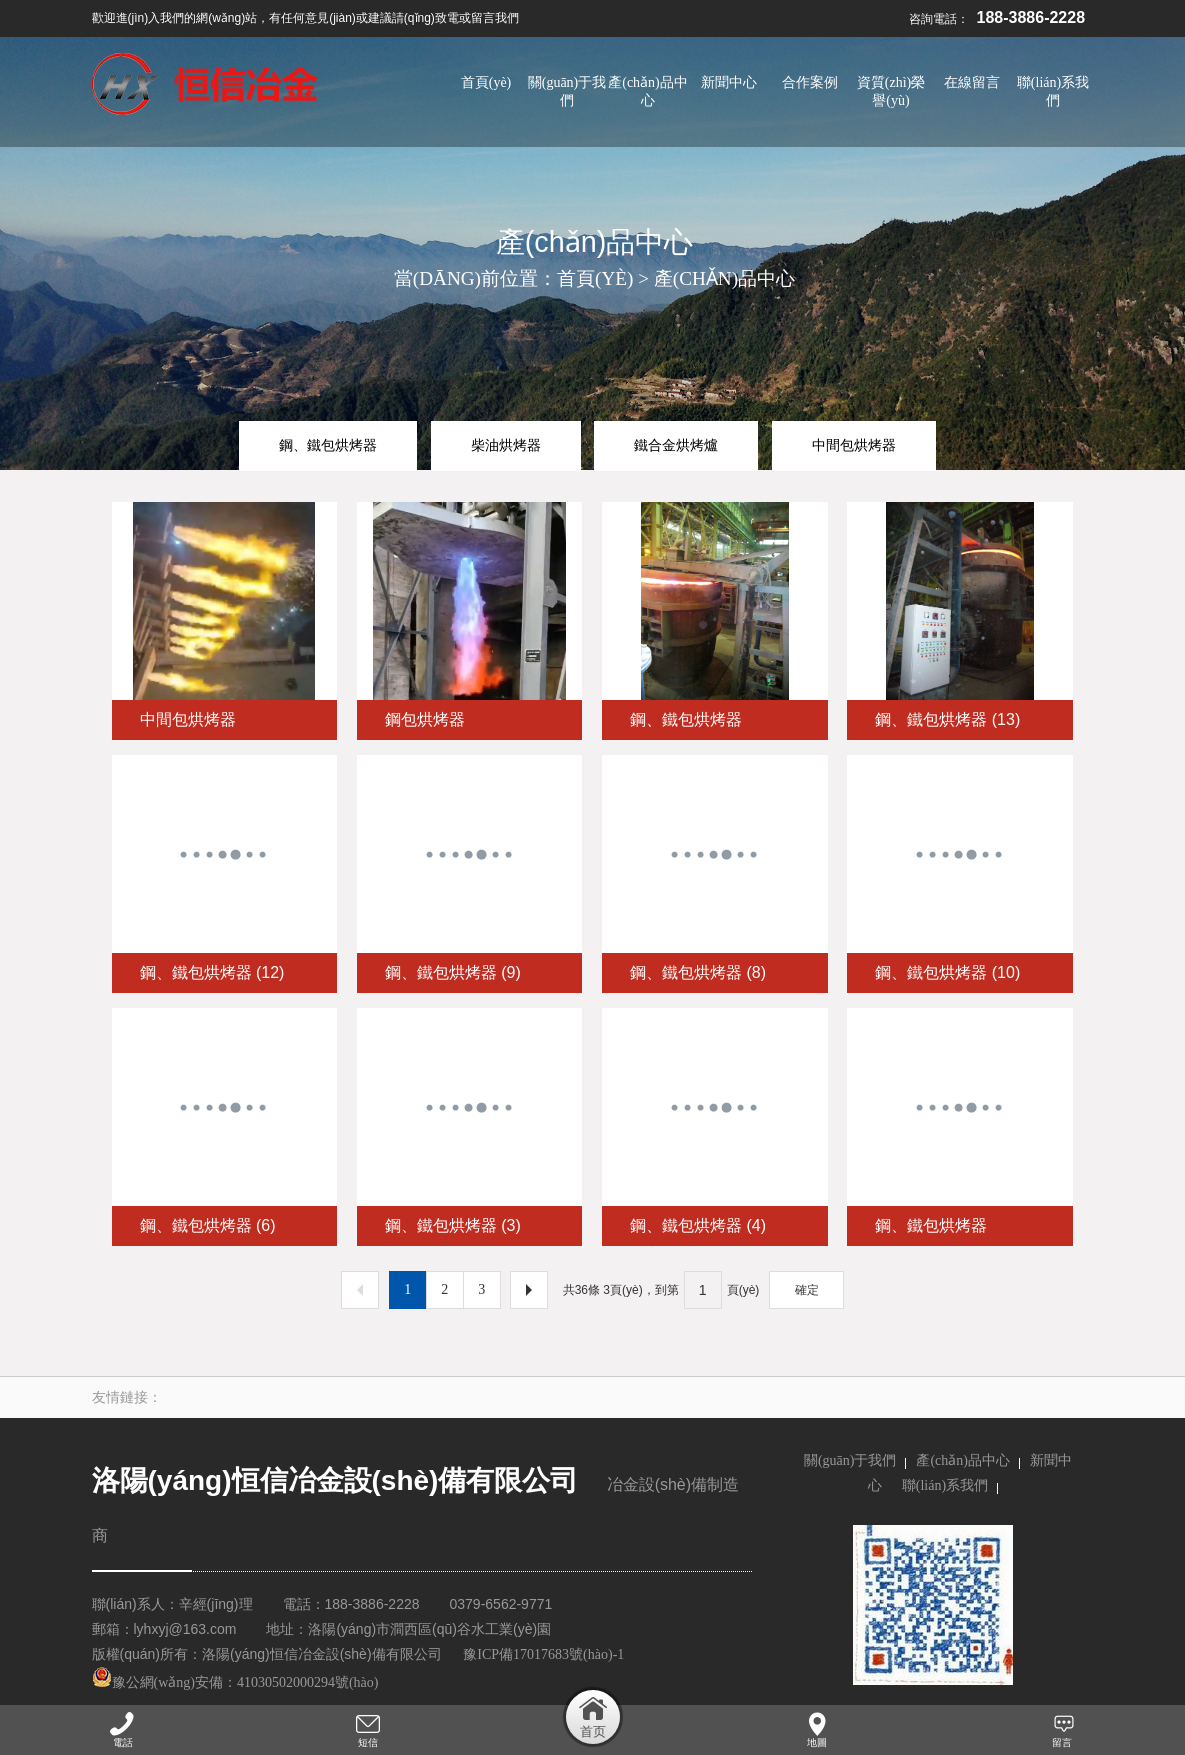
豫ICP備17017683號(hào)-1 (543, 1654)
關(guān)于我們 (850, 1460)
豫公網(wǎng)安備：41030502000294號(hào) (235, 1682)
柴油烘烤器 (506, 445)
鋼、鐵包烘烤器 (328, 445)
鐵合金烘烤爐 (676, 445)
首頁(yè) (595, 278)
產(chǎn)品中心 (724, 278)
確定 (807, 1290)
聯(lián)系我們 (945, 1485)
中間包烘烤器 (854, 445)
